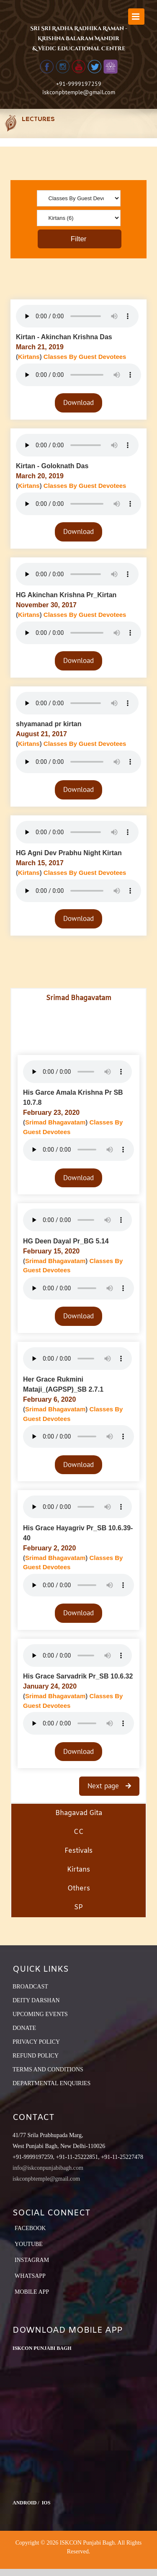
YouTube (29, 2244)
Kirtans (29, 356)
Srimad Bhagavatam (55, 1122)
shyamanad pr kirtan (49, 723)
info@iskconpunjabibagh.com (48, 2168)
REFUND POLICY (36, 2056)
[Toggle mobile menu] (136, 16)
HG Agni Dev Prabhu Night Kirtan (69, 852)
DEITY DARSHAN (36, 2000)
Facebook (30, 2228)
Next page (104, 1785)
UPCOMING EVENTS (40, 2014)
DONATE (24, 2028)
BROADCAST (30, 1986)
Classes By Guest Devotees (85, 356)
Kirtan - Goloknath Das (52, 465)
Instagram (32, 2260)
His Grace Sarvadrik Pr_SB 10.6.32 (78, 1676)
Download (78, 402)
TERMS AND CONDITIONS (48, 2069)
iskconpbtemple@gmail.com (78, 92)
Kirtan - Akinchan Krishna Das (64, 336)
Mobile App (32, 2292)
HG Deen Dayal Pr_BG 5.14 (66, 1241)
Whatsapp (30, 2276)
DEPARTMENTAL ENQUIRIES (51, 2083)
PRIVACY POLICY (36, 2042)
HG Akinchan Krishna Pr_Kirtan (66, 594)
